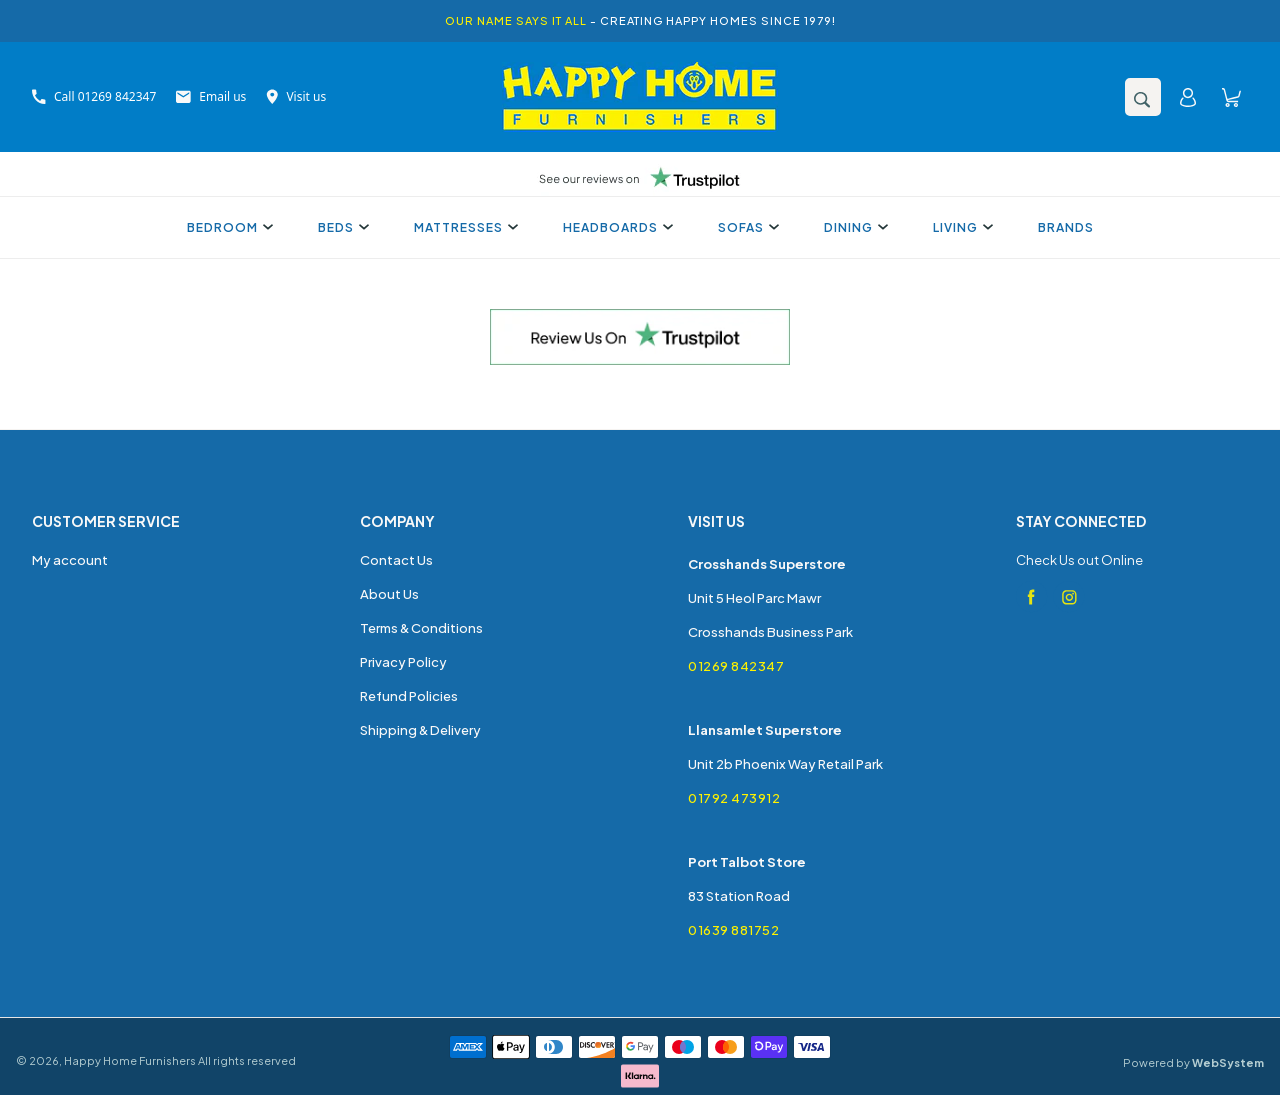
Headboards (615, 227)
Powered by (1193, 1062)
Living (960, 227)
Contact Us (396, 560)
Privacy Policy (403, 662)
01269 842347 (736, 666)
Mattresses (463, 227)
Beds (341, 227)
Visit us (296, 96)
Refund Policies (409, 696)
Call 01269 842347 (94, 96)
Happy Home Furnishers (130, 1060)
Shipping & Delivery (420, 730)
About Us (389, 594)
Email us (211, 96)
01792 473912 (734, 798)
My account (70, 560)
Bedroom (227, 227)
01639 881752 (733, 930)
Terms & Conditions (421, 628)
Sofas (746, 227)
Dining (853, 227)
